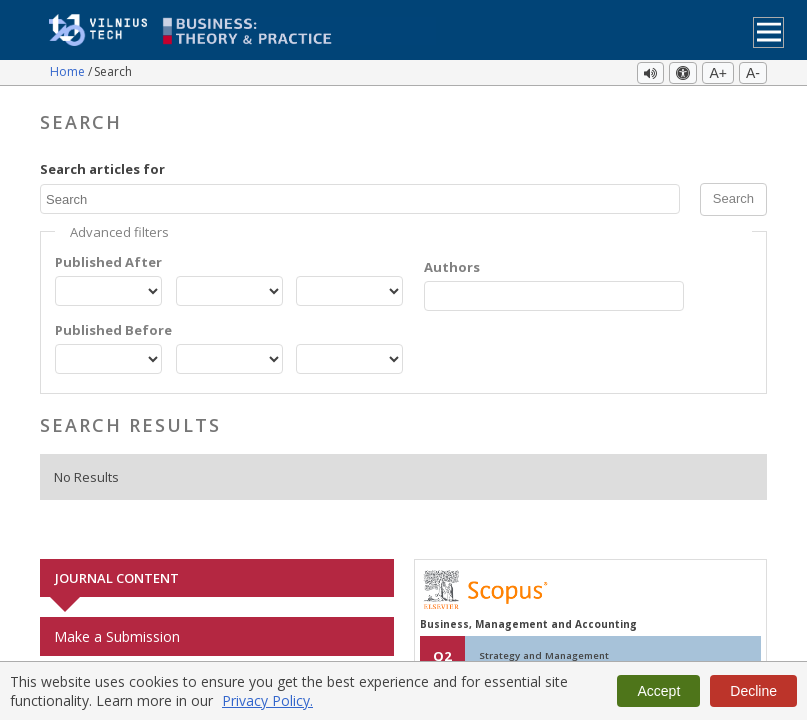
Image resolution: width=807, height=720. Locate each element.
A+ (718, 73)
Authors (452, 267)
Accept (658, 691)
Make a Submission (117, 636)
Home (69, 71)
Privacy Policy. (267, 700)
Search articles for (102, 169)
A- (753, 73)
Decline (753, 691)
